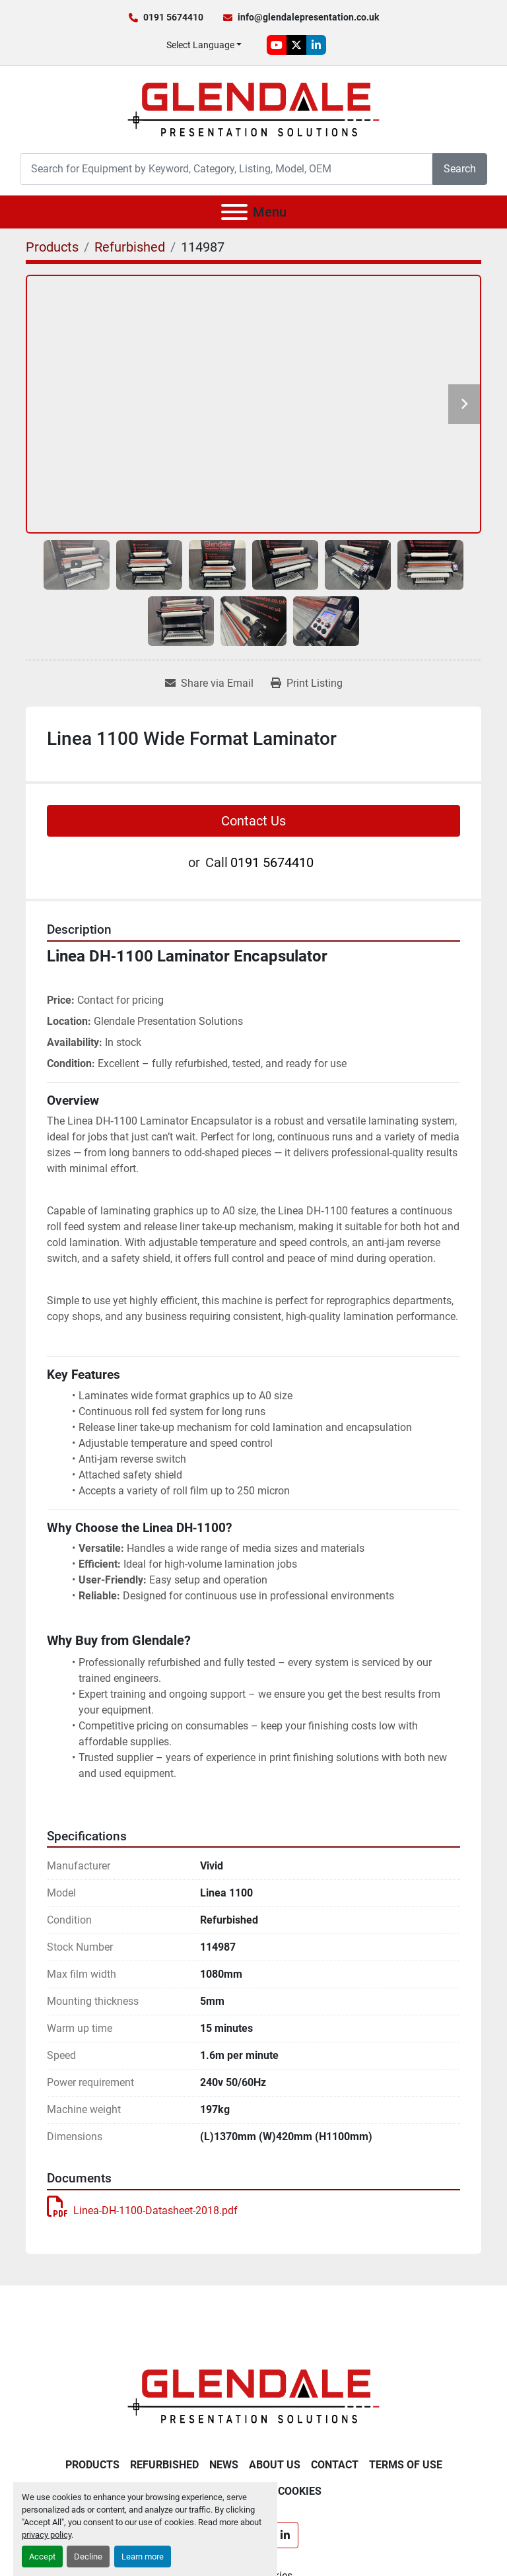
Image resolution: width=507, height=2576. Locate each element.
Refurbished (164, 2464)
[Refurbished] (129, 247)
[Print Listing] (306, 683)
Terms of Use (405, 2464)
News (223, 2464)
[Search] (226, 168)
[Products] (52, 247)
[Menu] (234, 211)
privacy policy (46, 2535)
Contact (334, 2464)
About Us (274, 2464)
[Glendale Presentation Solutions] (253, 2395)
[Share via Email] (209, 683)
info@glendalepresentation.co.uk (308, 17)
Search (460, 168)
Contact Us (253, 821)
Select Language (200, 45)
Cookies (299, 2491)
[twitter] (296, 45)
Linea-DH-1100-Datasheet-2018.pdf (142, 2210)
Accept (42, 2556)
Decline (88, 2556)
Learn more (142, 2556)
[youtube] (277, 45)
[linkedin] (316, 45)
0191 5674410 (173, 17)
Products (92, 2464)
